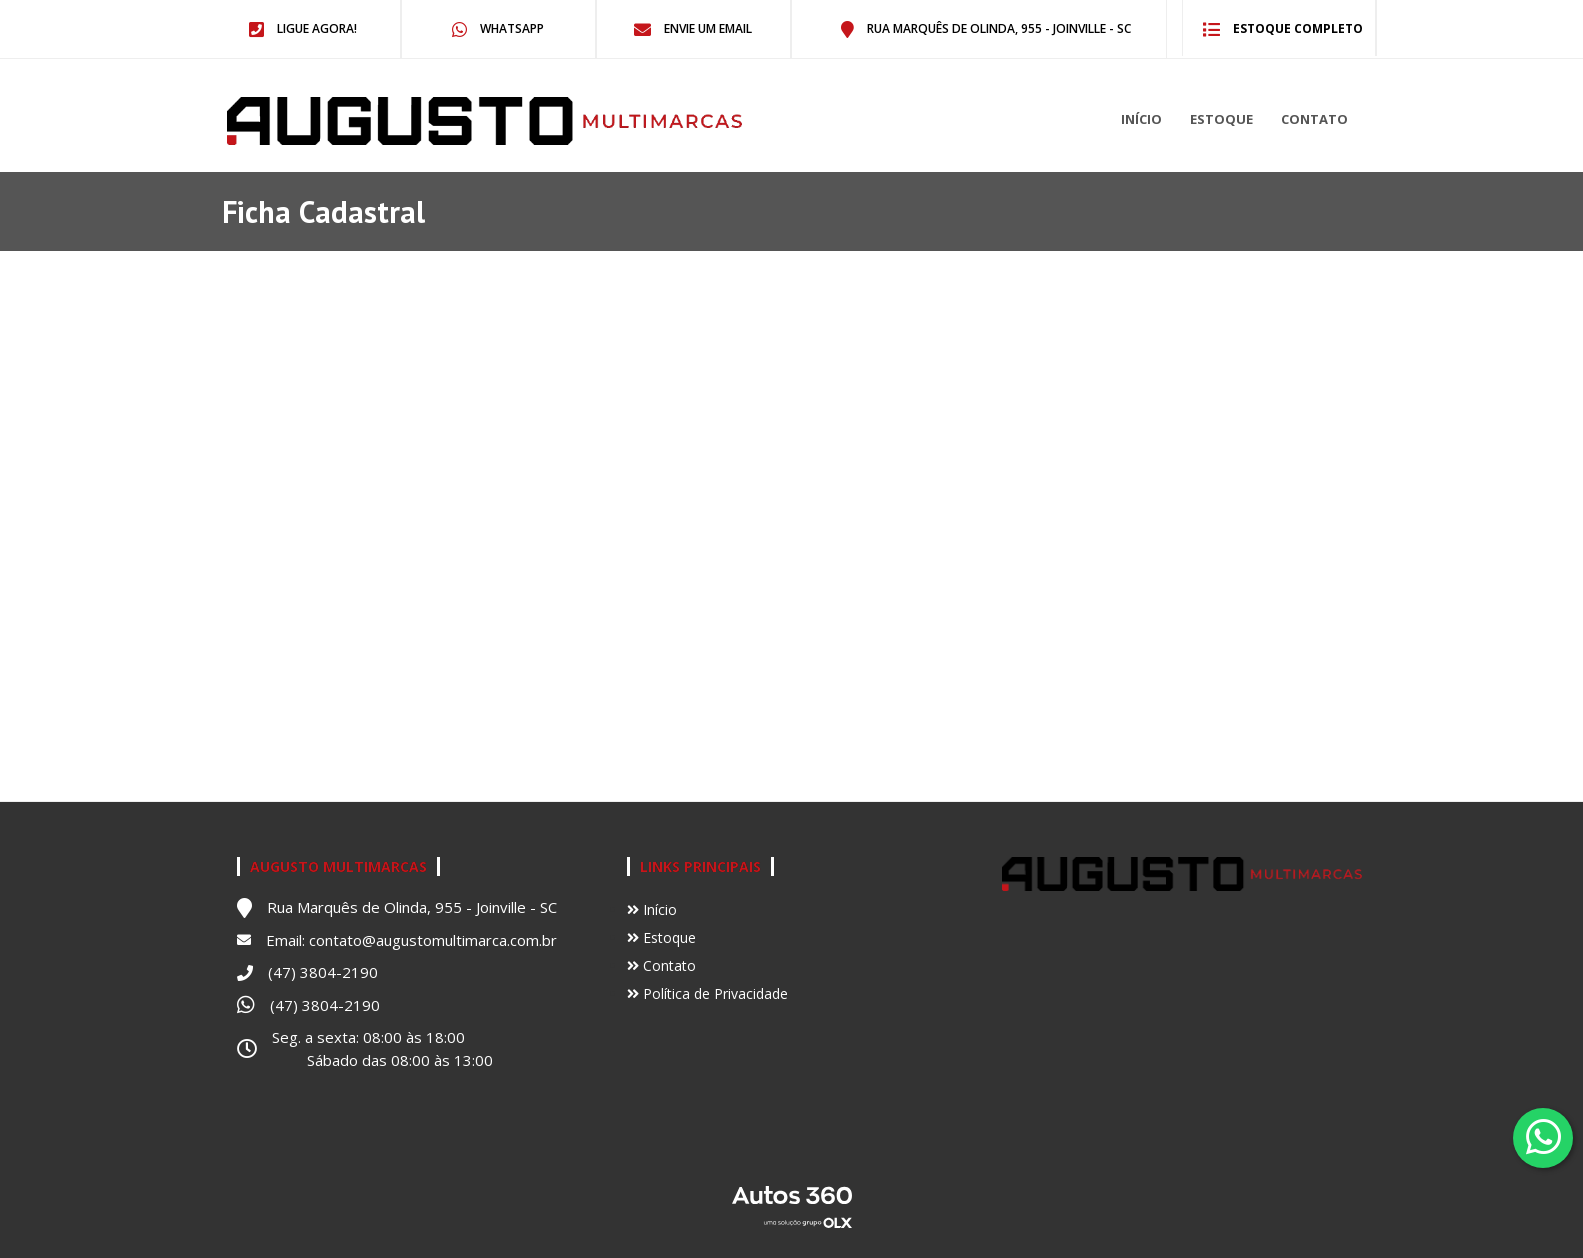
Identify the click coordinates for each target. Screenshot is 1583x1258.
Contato (1314, 119)
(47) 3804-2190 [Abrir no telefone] (323, 972)
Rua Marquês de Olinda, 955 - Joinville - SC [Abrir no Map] (986, 28)
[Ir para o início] (356, 121)
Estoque (1221, 119)
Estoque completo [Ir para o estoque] (1283, 28)
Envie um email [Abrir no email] (693, 28)
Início (1141, 119)
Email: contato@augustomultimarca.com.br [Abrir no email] (411, 940)
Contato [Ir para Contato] (661, 965)
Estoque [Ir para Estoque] (661, 937)
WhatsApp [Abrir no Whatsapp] (498, 28)
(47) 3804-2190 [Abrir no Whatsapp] (325, 1005)
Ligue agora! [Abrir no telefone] (303, 28)
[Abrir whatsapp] (1543, 1136)
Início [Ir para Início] (652, 909)
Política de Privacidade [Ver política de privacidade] (707, 993)
